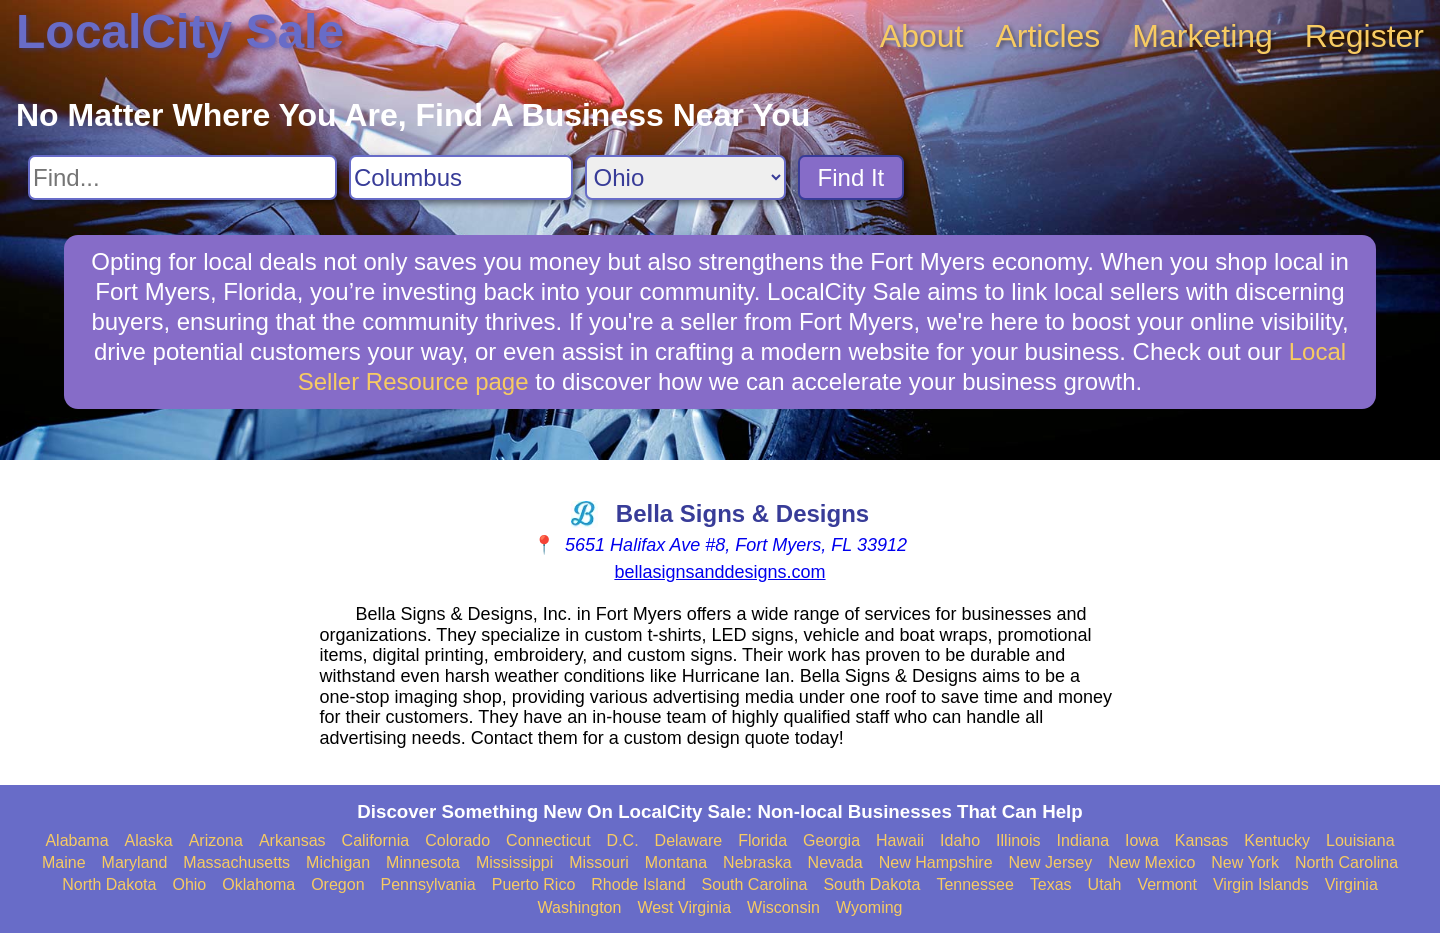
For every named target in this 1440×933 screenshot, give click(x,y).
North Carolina (1346, 862)
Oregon (337, 884)
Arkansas (292, 840)
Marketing (1202, 36)
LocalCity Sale (180, 31)
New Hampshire (936, 862)
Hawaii (900, 840)
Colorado (457, 840)
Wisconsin (783, 907)
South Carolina (755, 884)
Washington (579, 907)
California (376, 840)
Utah (1105, 884)
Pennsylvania (428, 884)
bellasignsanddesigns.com (719, 572)
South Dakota (871, 884)
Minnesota (423, 862)
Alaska (149, 840)
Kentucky (1277, 840)
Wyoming (869, 907)
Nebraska (757, 862)
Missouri (599, 862)
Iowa (1142, 840)
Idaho (960, 840)
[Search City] (461, 177)
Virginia (1351, 884)
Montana (676, 862)
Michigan (338, 862)
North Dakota (109, 884)
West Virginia (684, 907)
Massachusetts (236, 862)
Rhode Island (638, 884)
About (922, 36)
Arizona (216, 840)
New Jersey (1051, 862)
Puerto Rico (534, 884)
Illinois (1018, 840)
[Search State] (685, 177)
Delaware (689, 840)
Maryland (135, 862)
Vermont (1167, 884)
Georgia (831, 840)
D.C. (623, 840)
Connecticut (548, 840)
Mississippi (514, 862)
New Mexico (1151, 862)
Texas (1051, 884)
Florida (762, 840)
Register (1364, 36)
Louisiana (1360, 840)
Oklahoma (258, 884)
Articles (1047, 36)
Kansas (1201, 840)
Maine (64, 862)
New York (1245, 862)
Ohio (189, 884)
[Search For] (182, 177)
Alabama (76, 840)
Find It (851, 177)
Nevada (835, 862)
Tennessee (974, 884)
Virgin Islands (1261, 884)
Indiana (1083, 840)
